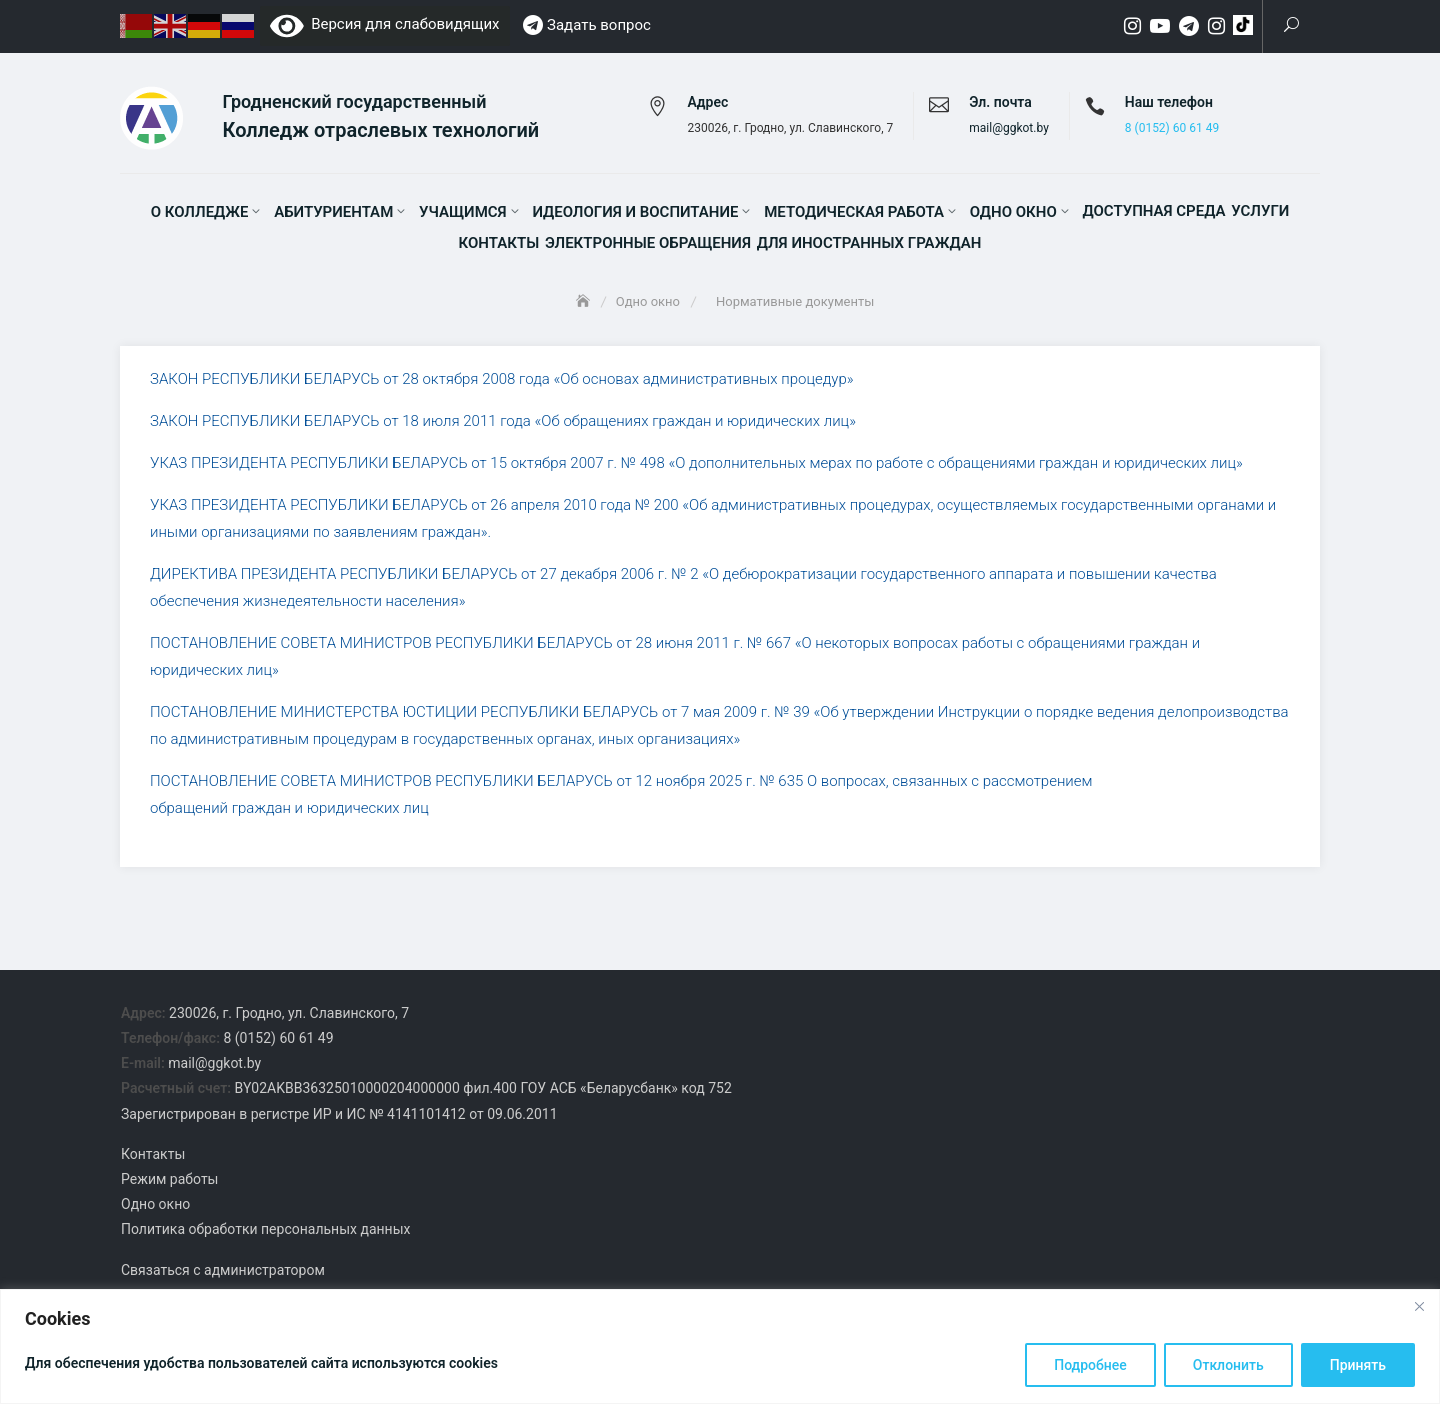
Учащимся (463, 215)
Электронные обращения (648, 246)
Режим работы (170, 1184)
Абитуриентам (333, 215)
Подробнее (1090, 1365)
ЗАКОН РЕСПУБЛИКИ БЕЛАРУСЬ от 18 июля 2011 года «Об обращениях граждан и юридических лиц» (503, 426)
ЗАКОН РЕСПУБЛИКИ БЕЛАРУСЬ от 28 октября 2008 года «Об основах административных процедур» (502, 384)
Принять (1358, 1365)
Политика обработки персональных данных (265, 1234)
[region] (720, 1346)
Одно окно (1013, 215)
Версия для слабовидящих (385, 24)
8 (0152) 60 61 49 (1172, 131)
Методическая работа (854, 215)
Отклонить (1228, 1365)
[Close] (1419, 1306)
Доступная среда (1153, 214)
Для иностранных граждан (869, 246)
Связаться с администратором (223, 1274)
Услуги (1260, 214)
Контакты (499, 246)
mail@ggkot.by (1009, 131)
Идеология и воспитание (635, 215)
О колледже (200, 215)
